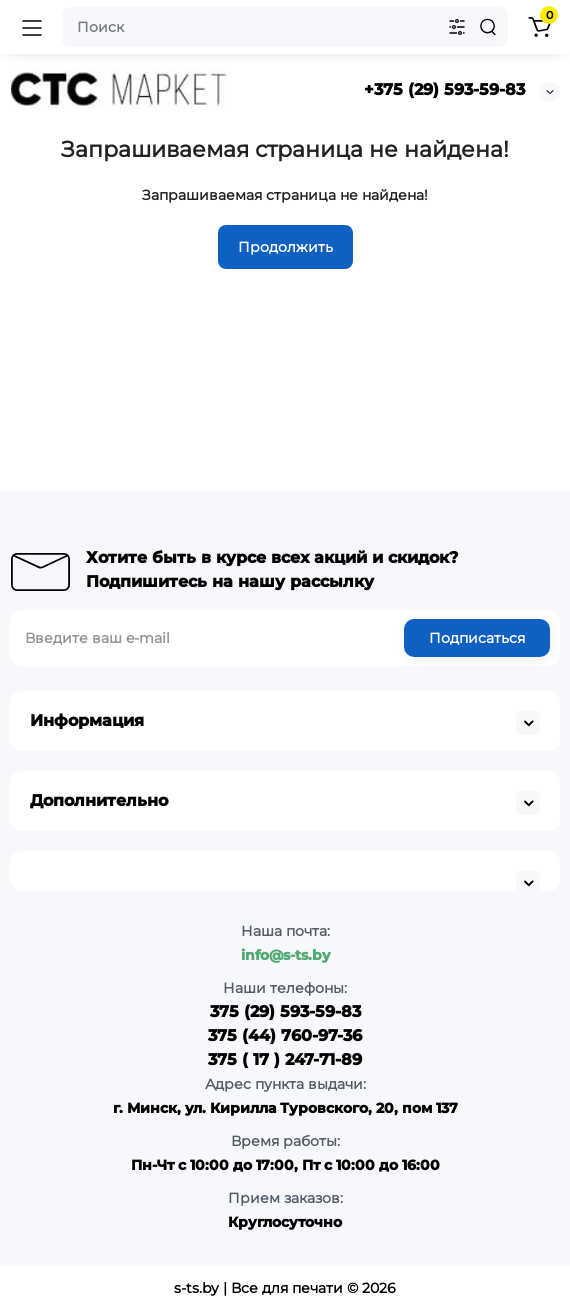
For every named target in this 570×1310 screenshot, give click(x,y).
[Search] (488, 27)
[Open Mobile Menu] (32, 27)
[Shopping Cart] (539, 27)
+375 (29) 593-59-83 (444, 89)
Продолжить (285, 247)
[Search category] (457, 27)
